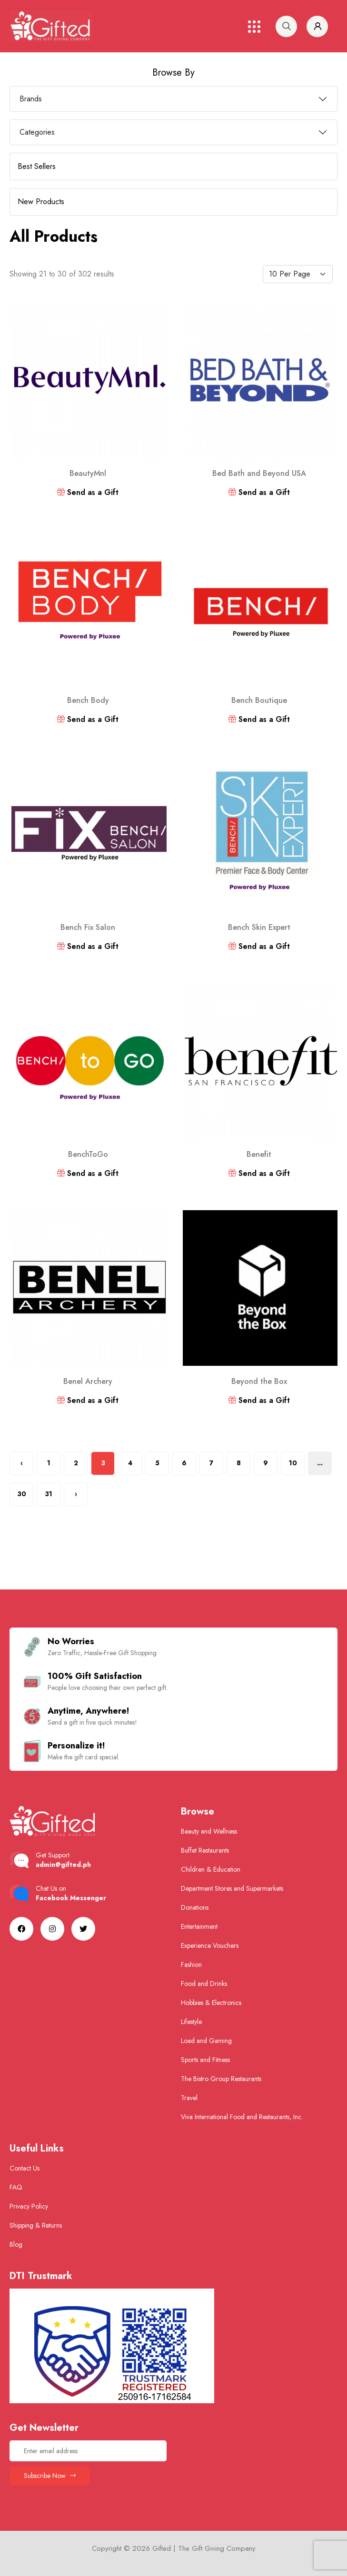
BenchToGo (88, 1154)
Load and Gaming (206, 2040)
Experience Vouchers (209, 1945)
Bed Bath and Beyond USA (259, 473)
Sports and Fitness (205, 2059)
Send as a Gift (88, 492)
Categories (37, 132)
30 (21, 1494)
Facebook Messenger (71, 1898)
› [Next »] (76, 1494)
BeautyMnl (87, 473)
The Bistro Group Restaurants (221, 2078)
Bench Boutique (259, 700)
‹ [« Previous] (21, 1463)
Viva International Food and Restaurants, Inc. (242, 2117)
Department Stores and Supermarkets (232, 1888)
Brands (31, 98)
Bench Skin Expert (259, 927)
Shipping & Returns (36, 2225)
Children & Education (210, 1869)
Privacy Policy (29, 2206)
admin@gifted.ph (63, 1864)
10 (293, 1463)
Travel (189, 2097)
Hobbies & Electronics (211, 2002)
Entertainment (199, 1926)
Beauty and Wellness (209, 1831)
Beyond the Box (259, 1381)
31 (48, 1494)
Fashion (191, 1964)
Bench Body (88, 700)
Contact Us (25, 2168)
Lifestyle (191, 2021)
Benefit (259, 1154)
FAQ (16, 2187)
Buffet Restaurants (205, 1850)
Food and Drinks (204, 1983)
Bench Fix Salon (87, 927)
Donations (194, 1907)
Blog (16, 2244)
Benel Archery (87, 1381)
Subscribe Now (50, 2475)
